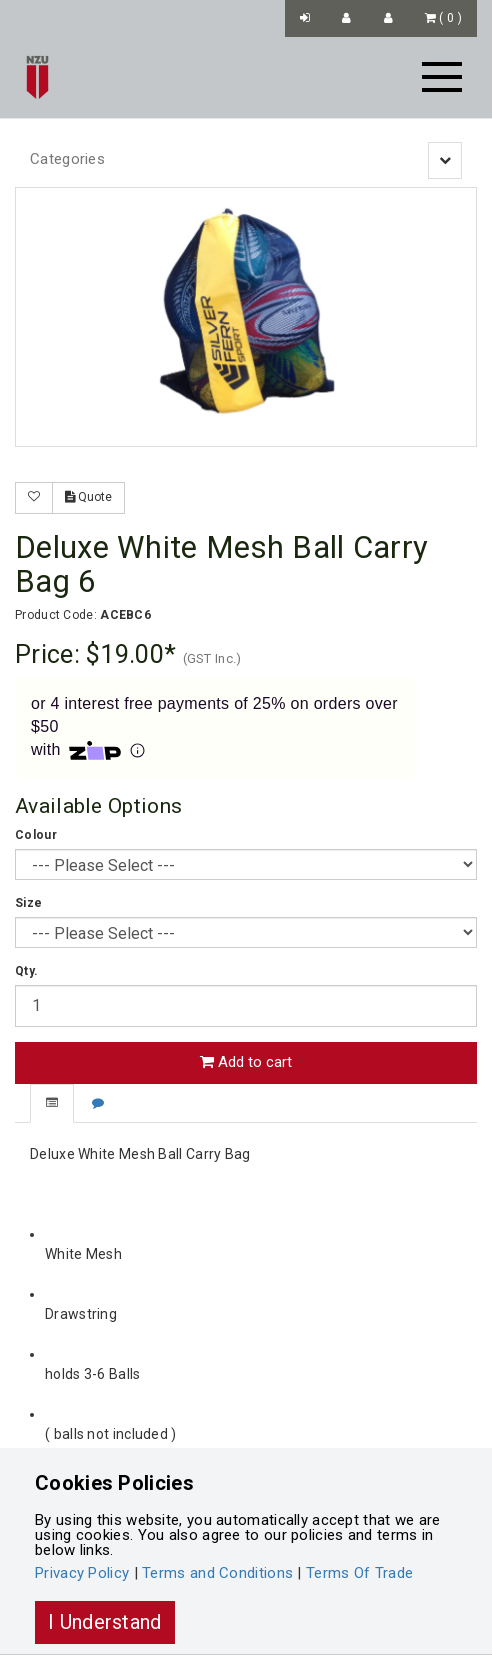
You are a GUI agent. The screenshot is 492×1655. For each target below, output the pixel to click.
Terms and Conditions (217, 1573)
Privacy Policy (82, 1573)
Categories (67, 159)
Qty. (26, 971)
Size (28, 903)
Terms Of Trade (359, 1573)
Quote (88, 497)
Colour (36, 835)
